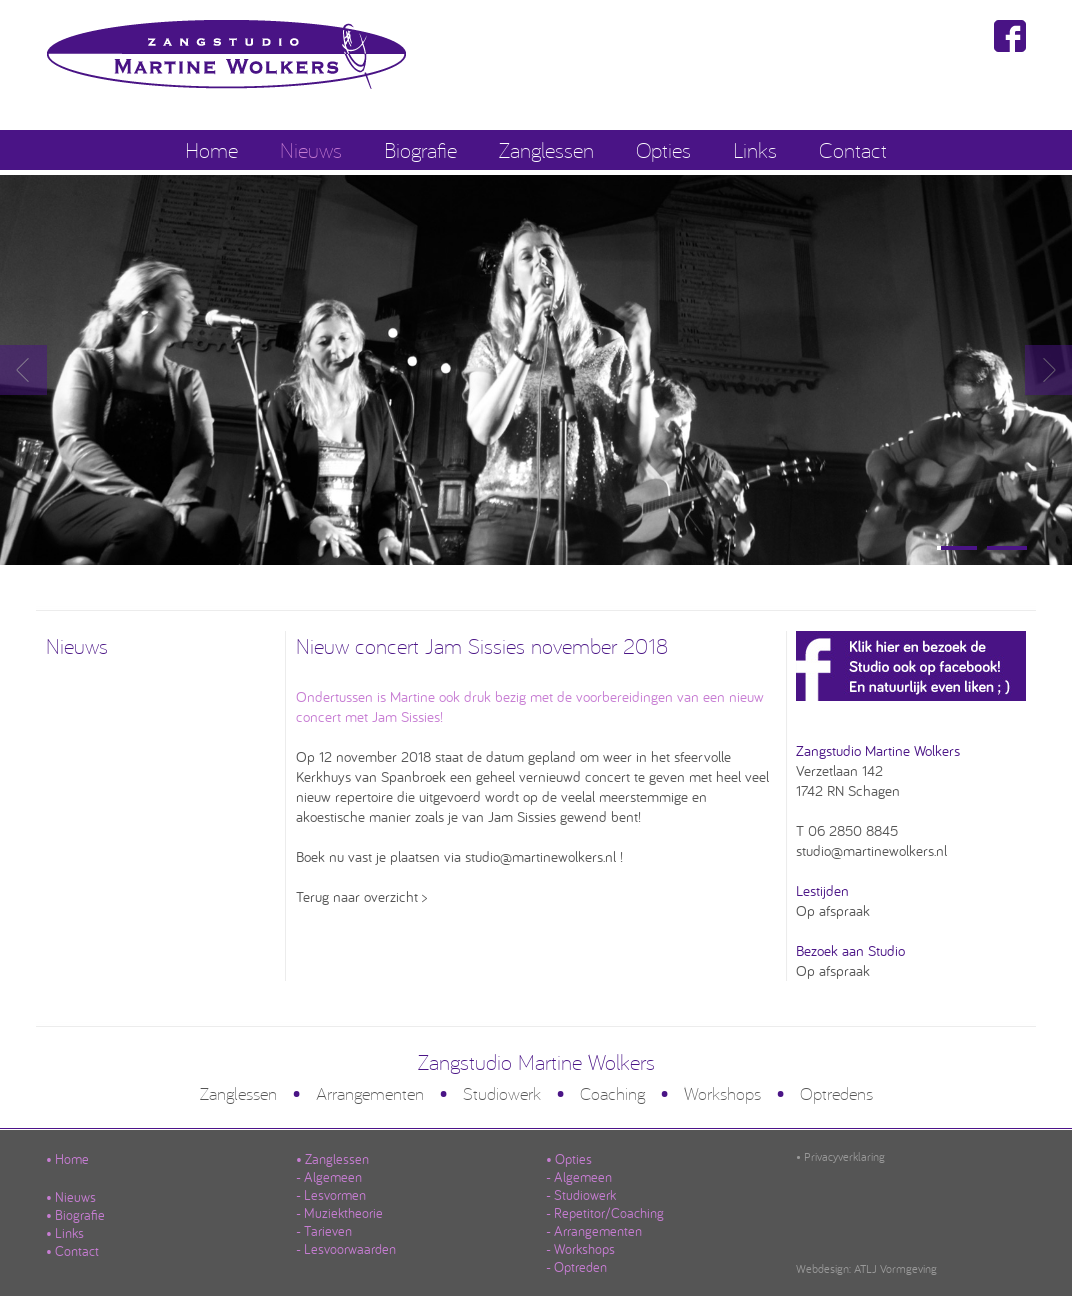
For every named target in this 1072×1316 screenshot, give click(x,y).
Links (755, 149)
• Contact (72, 1251)
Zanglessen (546, 149)
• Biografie (75, 1215)
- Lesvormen (331, 1195)
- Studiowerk (581, 1195)
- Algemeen (329, 1177)
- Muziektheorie (339, 1213)
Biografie (420, 149)
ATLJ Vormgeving (895, 1268)
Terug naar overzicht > (361, 896)
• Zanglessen (332, 1159)
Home (211, 149)
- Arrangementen (594, 1231)
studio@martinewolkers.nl (871, 850)
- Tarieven (324, 1231)
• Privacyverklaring (840, 1156)
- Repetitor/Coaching (605, 1213)
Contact (853, 149)
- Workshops (580, 1249)
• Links (65, 1233)
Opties (663, 149)
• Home (67, 1159)
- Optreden (576, 1267)
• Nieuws (71, 1197)
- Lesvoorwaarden (346, 1249)
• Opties (569, 1159)
